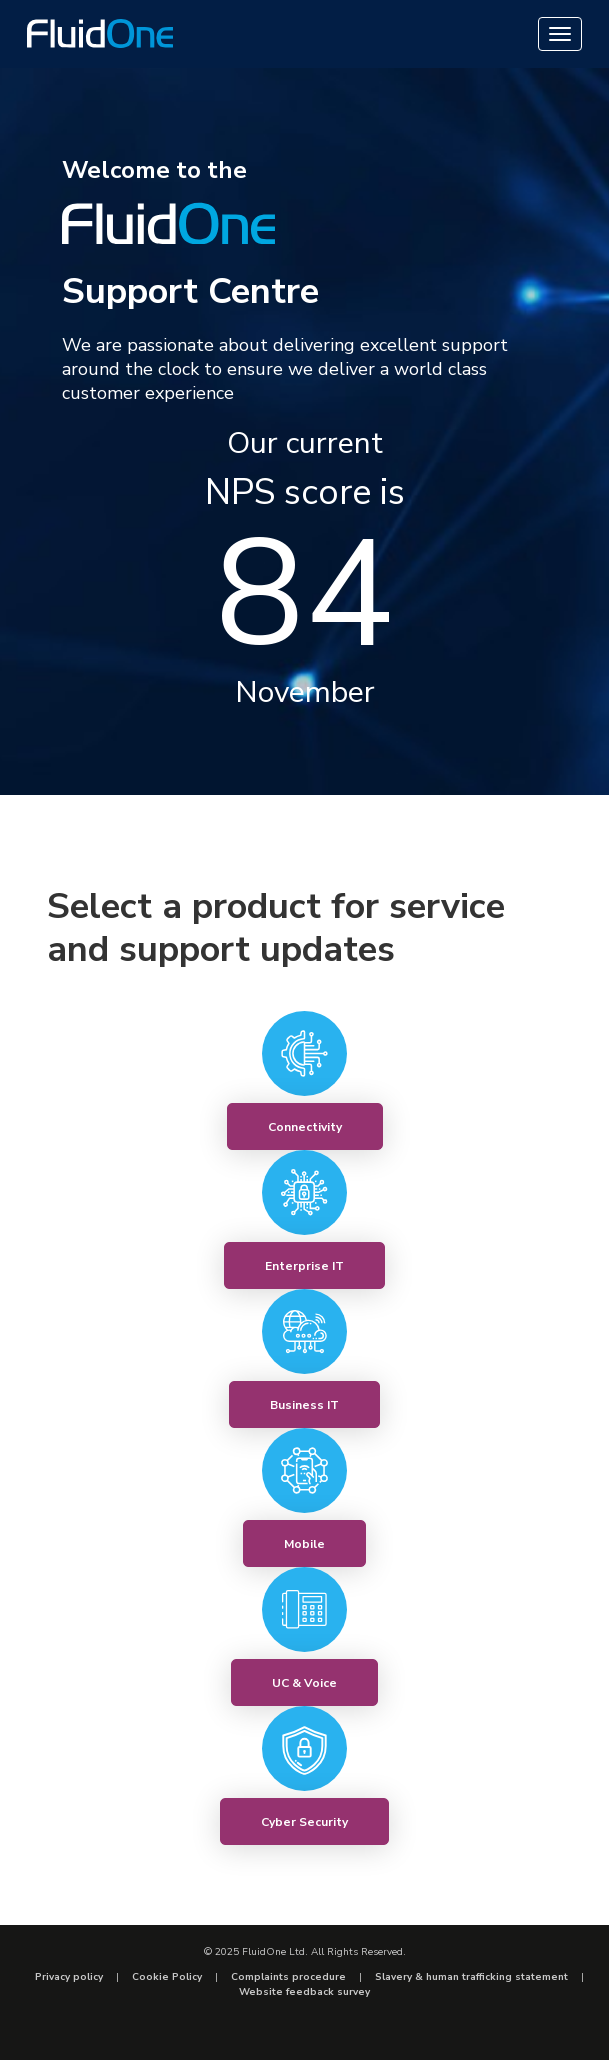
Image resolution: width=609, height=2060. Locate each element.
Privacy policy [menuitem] (69, 1977)
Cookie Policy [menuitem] (167, 1977)
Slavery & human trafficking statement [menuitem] (471, 1977)
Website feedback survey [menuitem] (304, 1992)
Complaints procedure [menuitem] (288, 1977)
